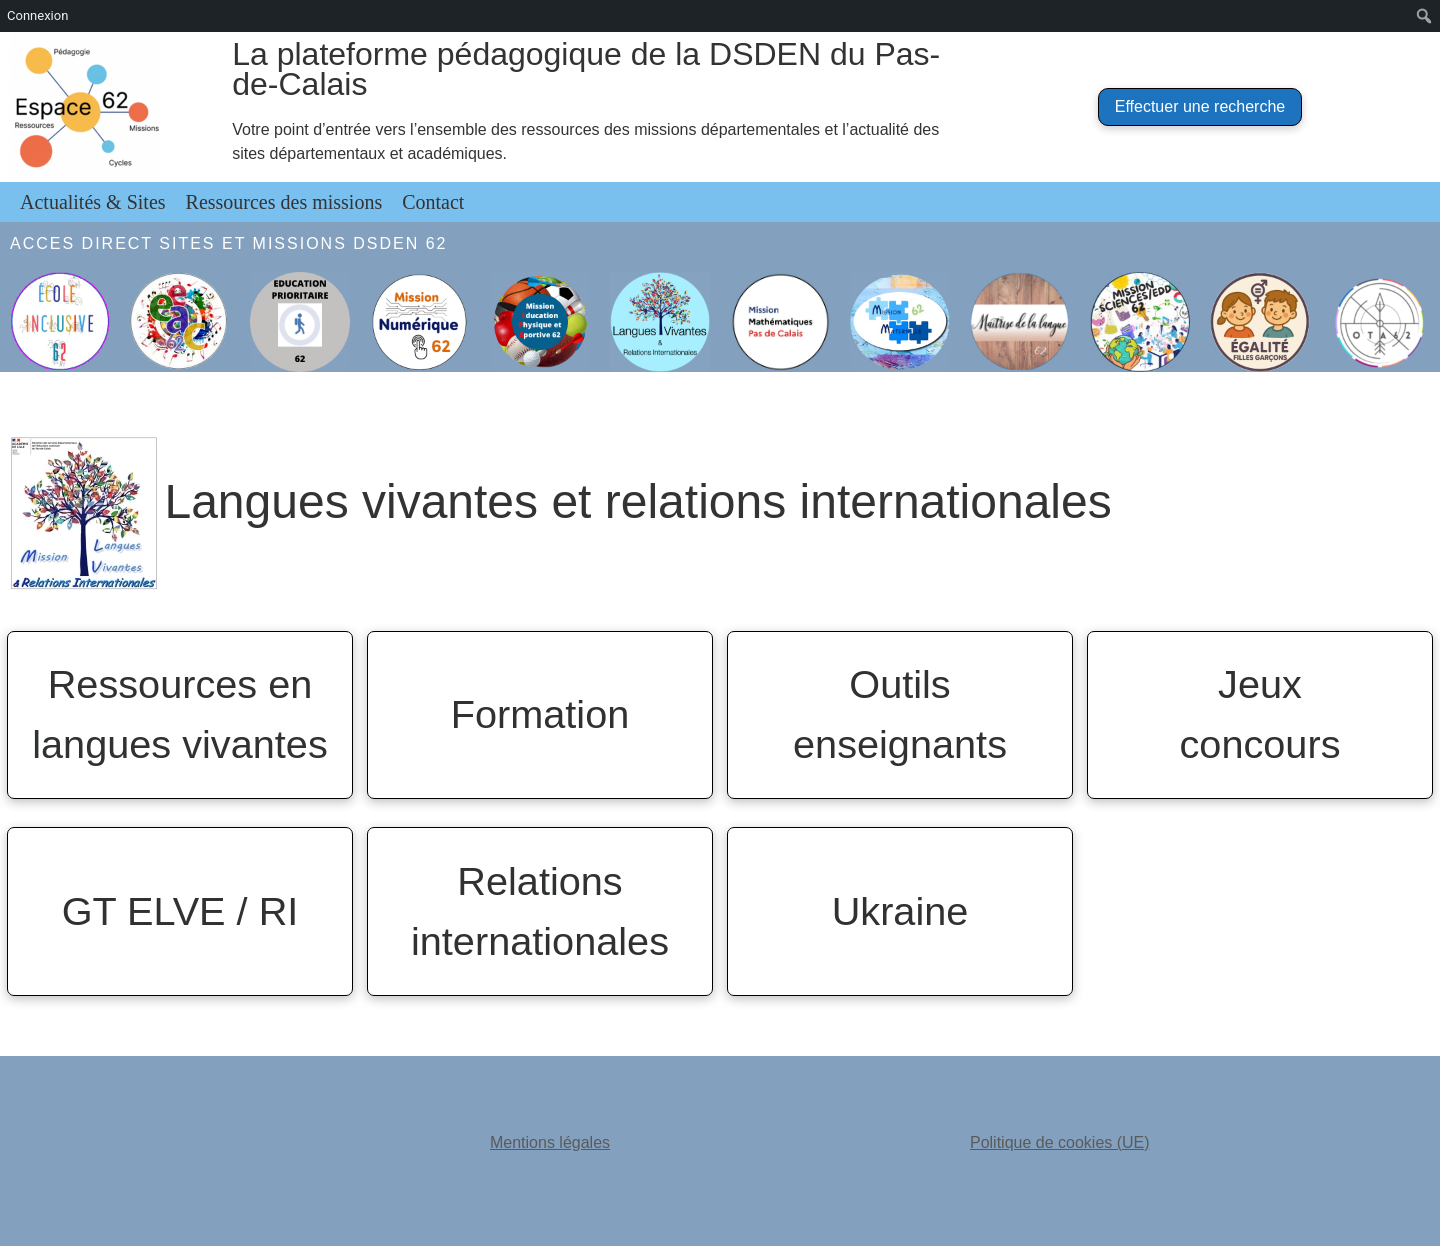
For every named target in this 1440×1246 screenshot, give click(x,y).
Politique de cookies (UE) (1060, 1142)
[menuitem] (1424, 16)
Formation (540, 714)
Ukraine (900, 911)
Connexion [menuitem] (37, 15)
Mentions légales (550, 1142)
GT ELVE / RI (180, 911)
